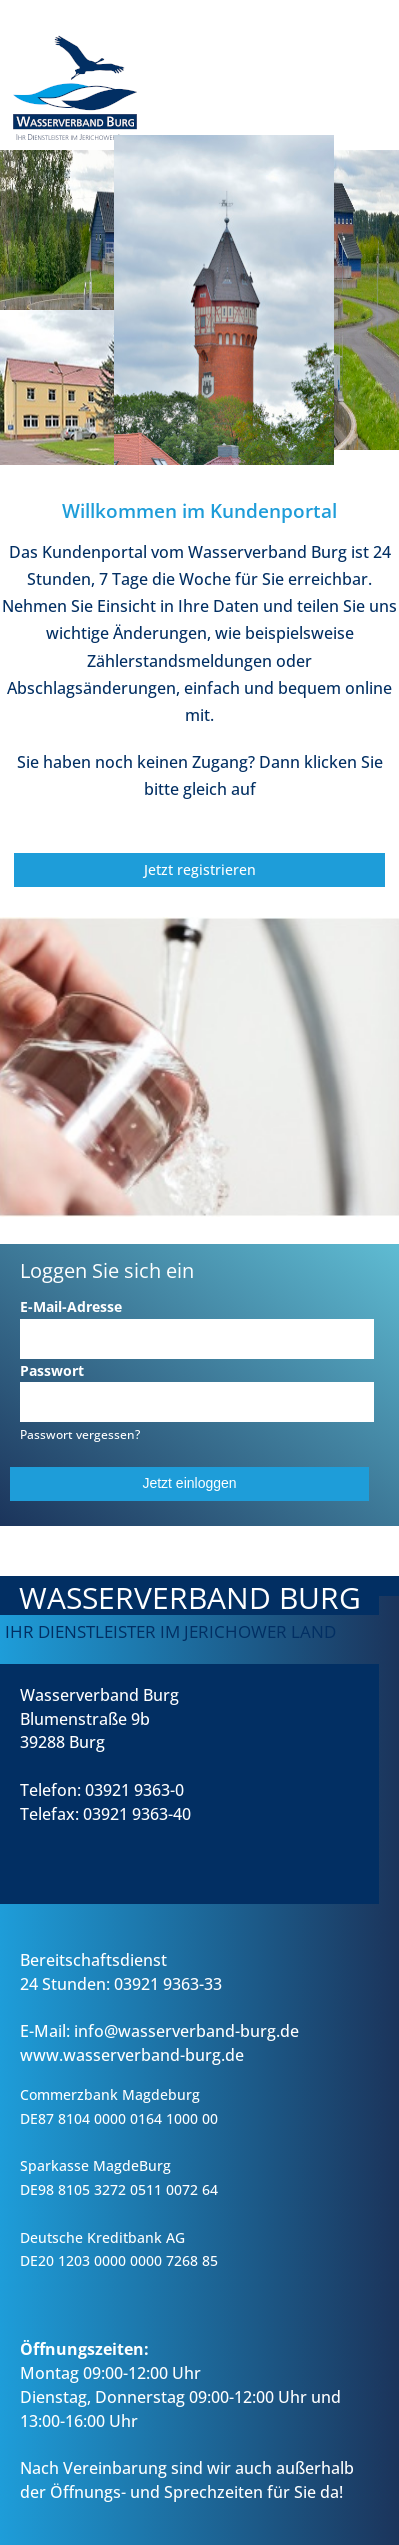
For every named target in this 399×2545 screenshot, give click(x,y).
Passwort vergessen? (80, 1434)
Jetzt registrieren (200, 869)
